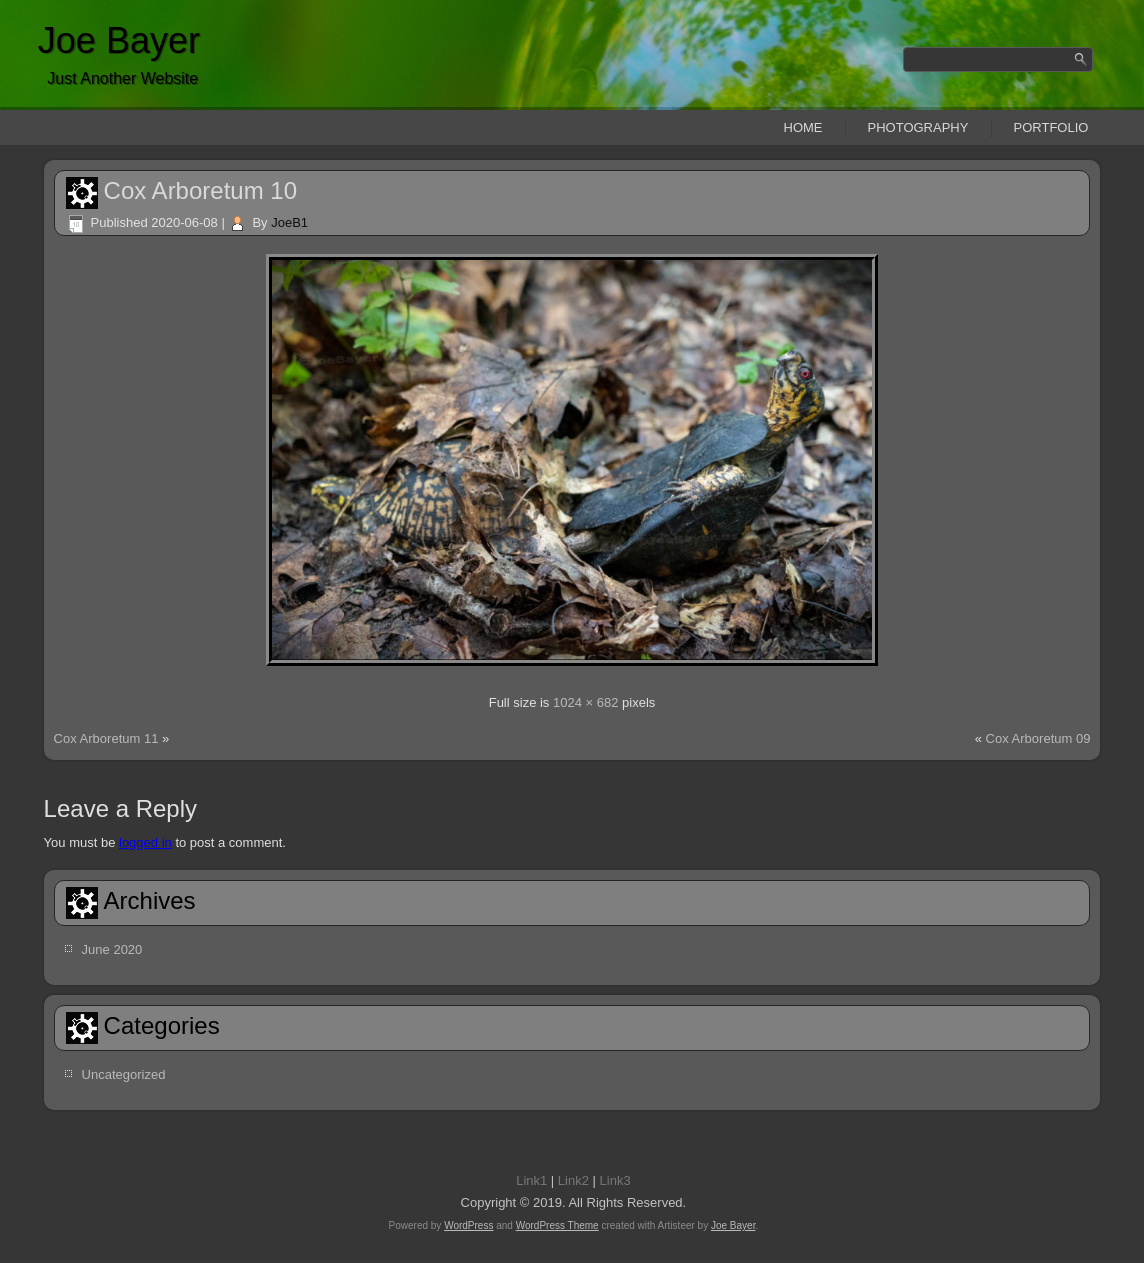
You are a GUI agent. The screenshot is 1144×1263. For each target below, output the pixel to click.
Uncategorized (124, 1074)
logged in (145, 842)
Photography (918, 127)
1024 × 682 (585, 702)
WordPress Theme (557, 1225)
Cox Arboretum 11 (106, 738)
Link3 (615, 1180)
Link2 (573, 1180)
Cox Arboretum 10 (200, 190)
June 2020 (112, 949)
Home (803, 127)
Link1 (531, 1180)
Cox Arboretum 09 (1038, 738)
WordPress (468, 1225)
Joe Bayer (119, 40)
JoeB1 (289, 222)
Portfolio (1051, 127)
